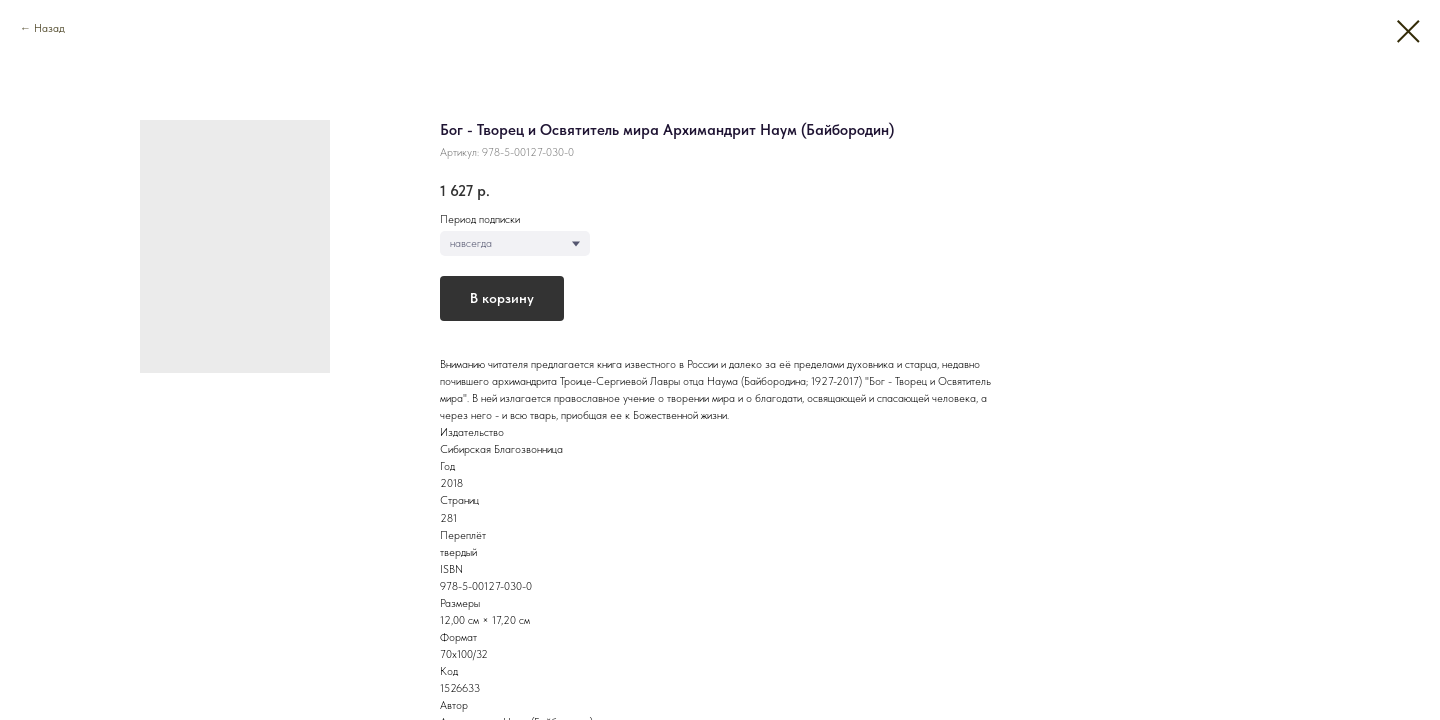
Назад (49, 28)
